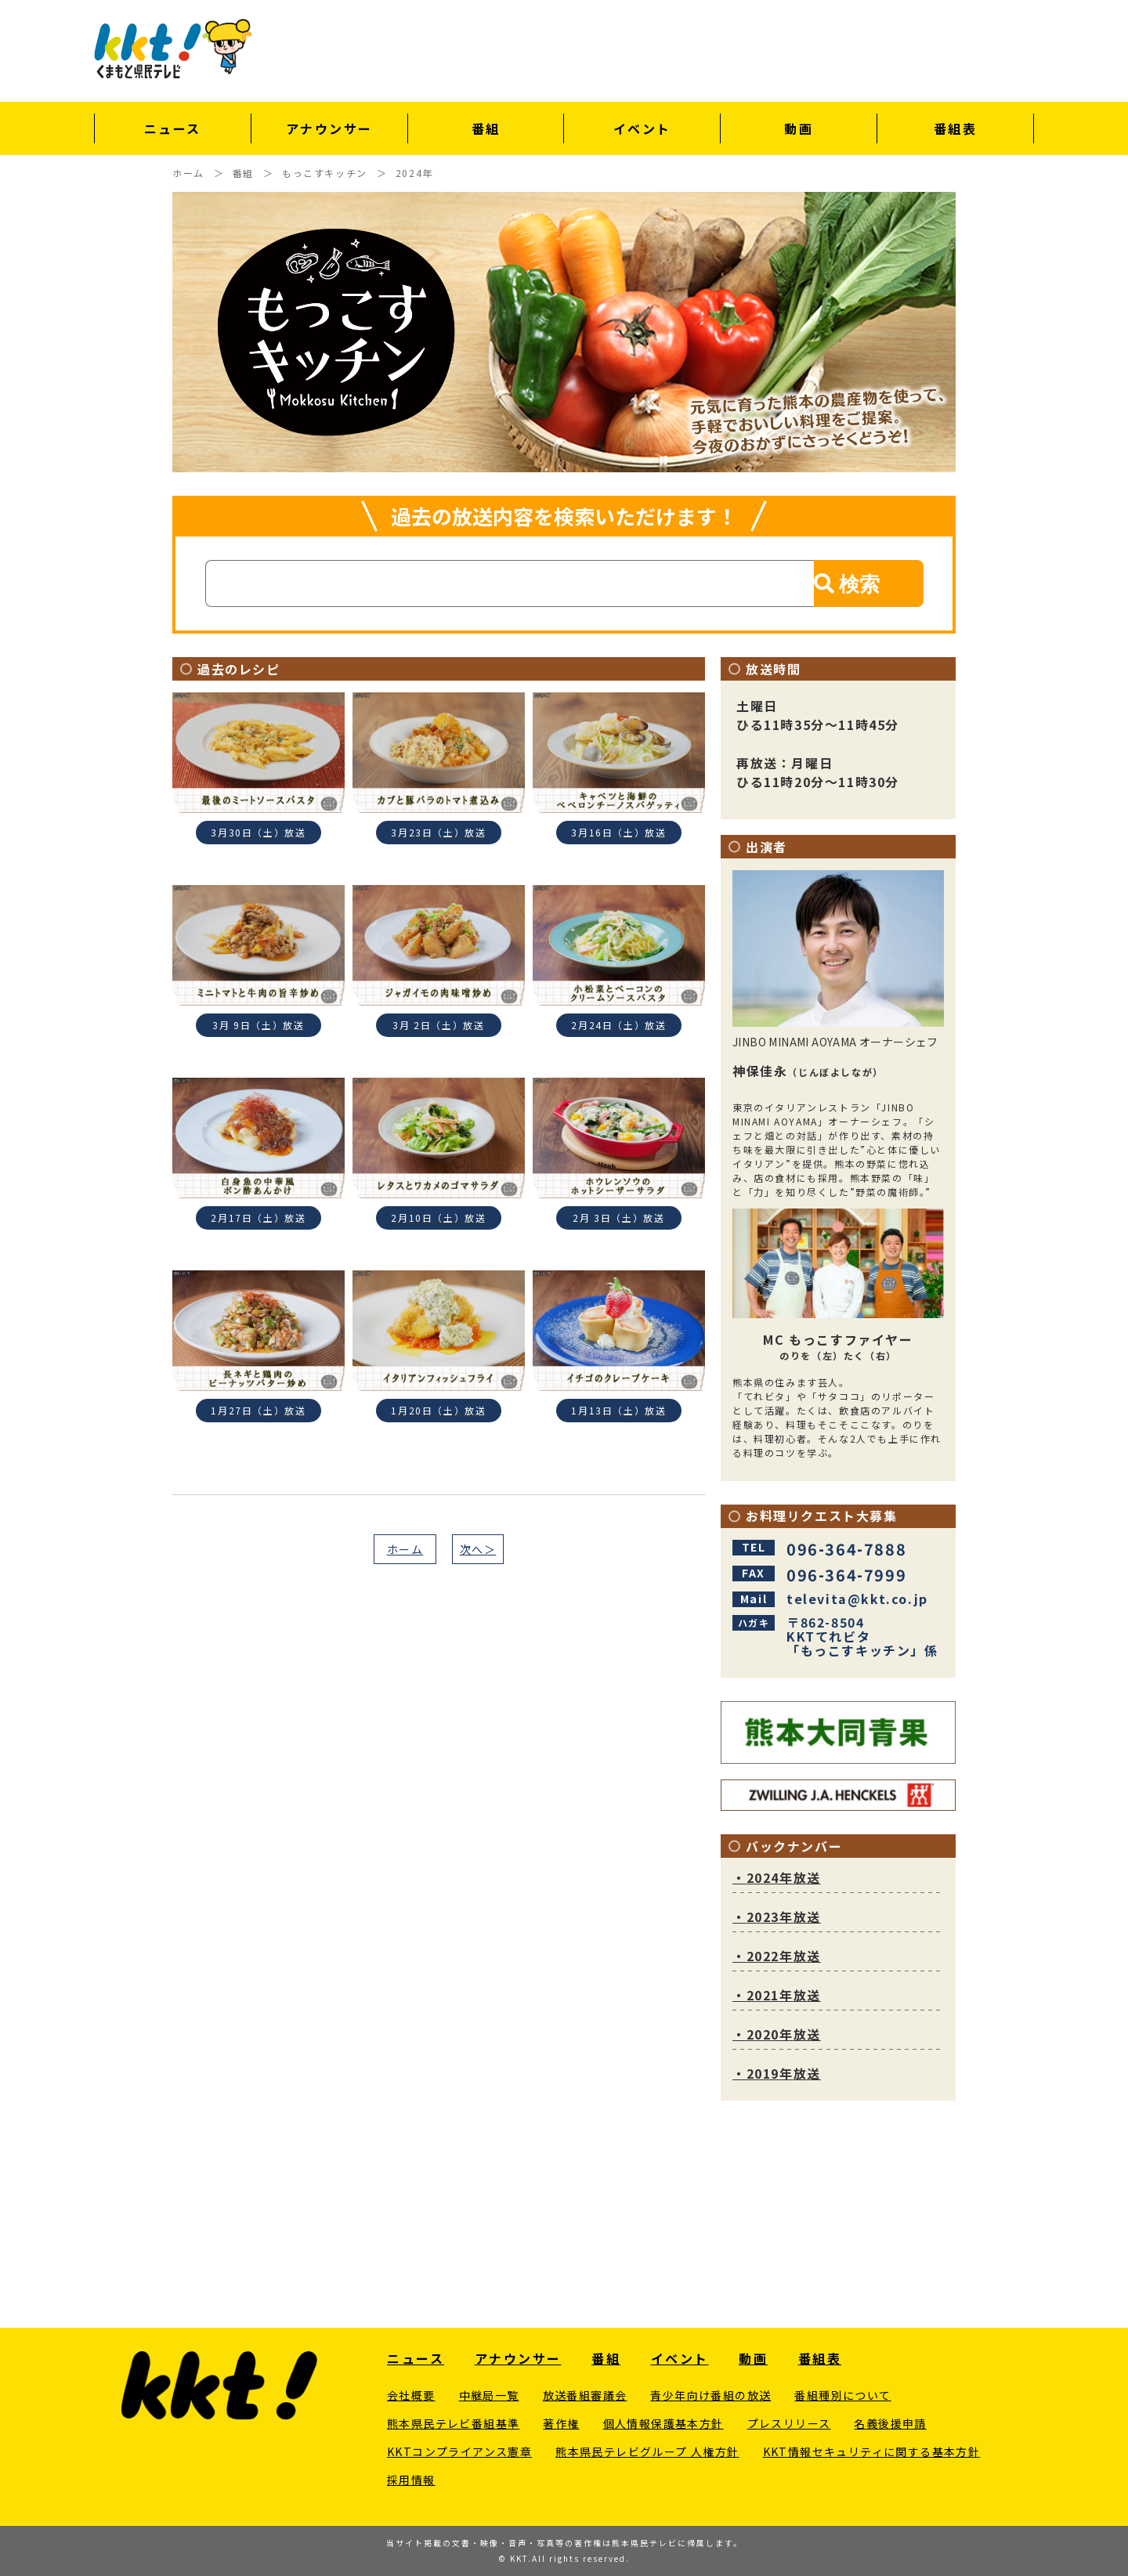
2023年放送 (776, 1916)
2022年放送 (776, 1955)
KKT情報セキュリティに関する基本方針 (872, 2451)
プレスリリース (789, 2423)
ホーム (405, 1549)
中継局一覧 (489, 2395)
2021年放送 (776, 1994)
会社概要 (411, 2395)
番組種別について (842, 2395)
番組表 (956, 128)
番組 (486, 128)
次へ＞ (478, 1549)
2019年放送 (776, 2073)
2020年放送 (776, 2034)
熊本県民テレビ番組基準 (453, 2423)
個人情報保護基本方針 (663, 2423)
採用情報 (411, 2479)
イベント (642, 128)
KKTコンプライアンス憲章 (459, 2451)
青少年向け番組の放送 (710, 2395)
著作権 (561, 2423)
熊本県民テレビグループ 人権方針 (647, 2451)
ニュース (172, 128)
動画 (798, 128)
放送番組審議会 (585, 2395)
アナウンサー (329, 128)
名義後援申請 (890, 2423)
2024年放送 (776, 1877)
